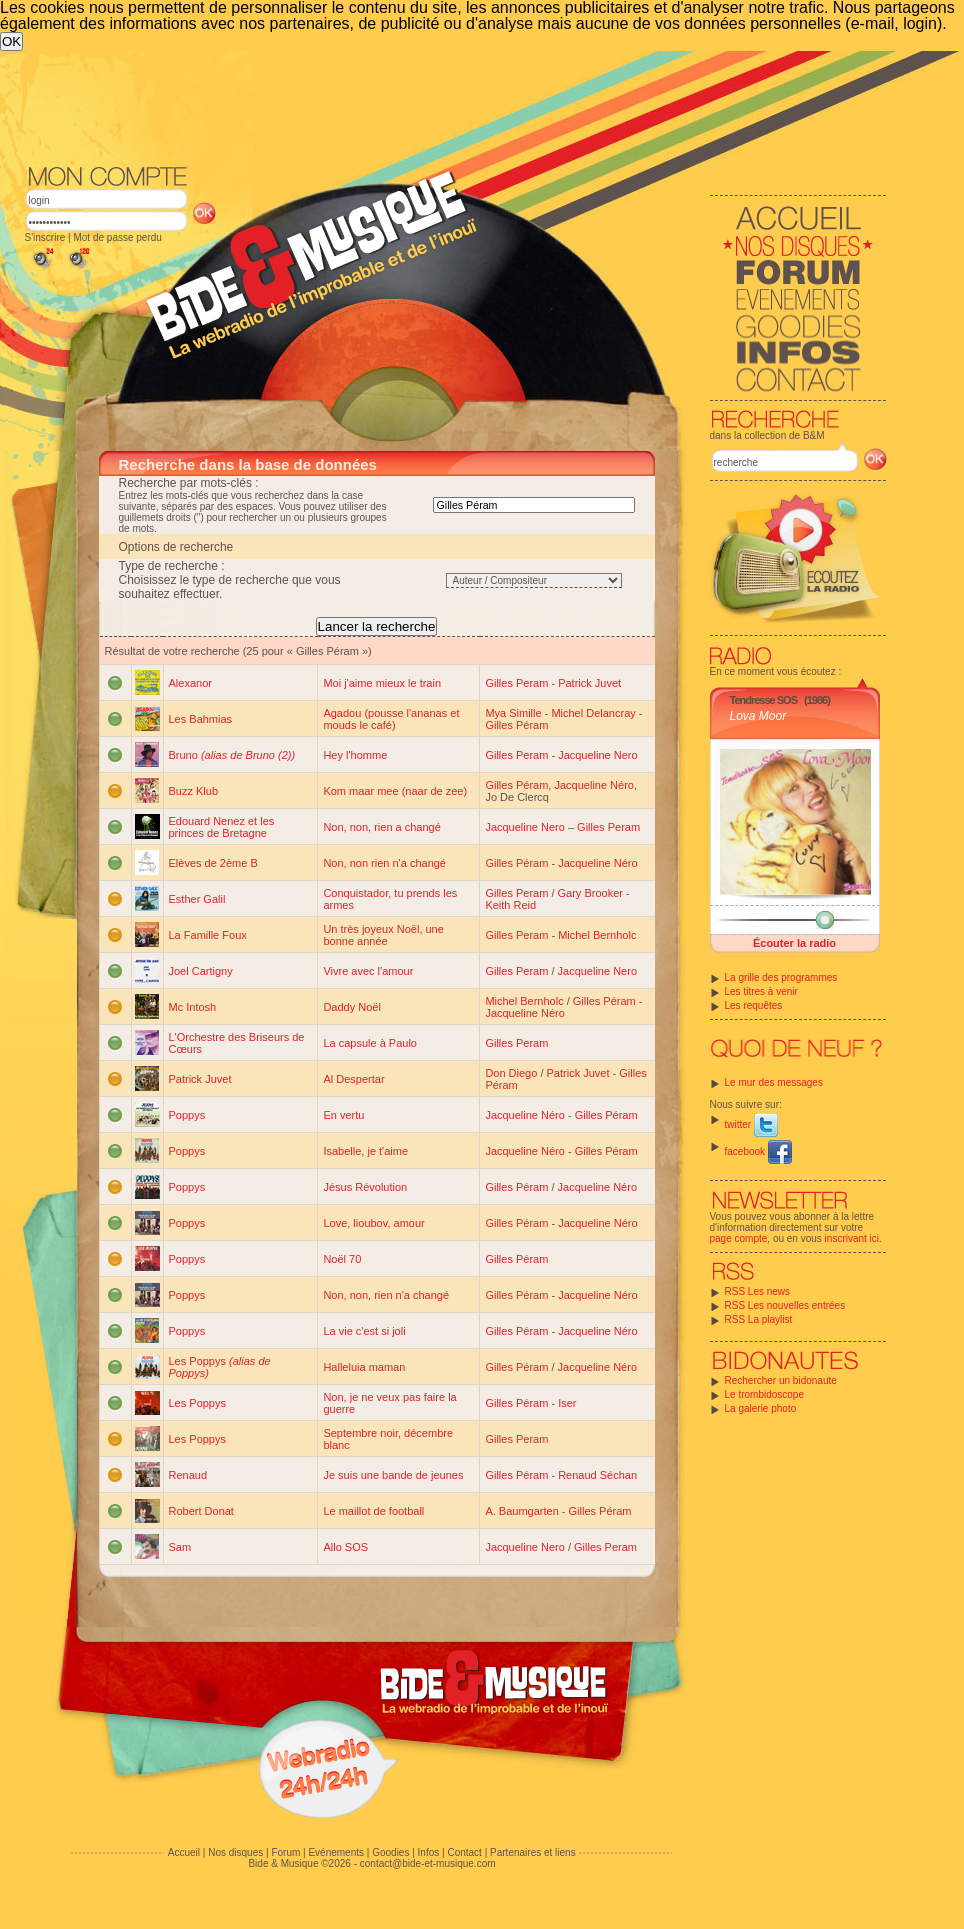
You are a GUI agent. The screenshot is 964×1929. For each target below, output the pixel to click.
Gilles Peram (516, 683)
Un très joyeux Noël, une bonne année (383, 935)
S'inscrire (45, 237)
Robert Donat (201, 1511)
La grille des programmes (781, 977)
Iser (567, 1403)
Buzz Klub (194, 791)
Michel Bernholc (597, 935)
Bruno (232, 755)
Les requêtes (754, 1005)
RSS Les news (758, 1291)
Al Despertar (353, 1079)
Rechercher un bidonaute (781, 1380)
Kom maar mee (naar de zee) (395, 791)
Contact (464, 1852)
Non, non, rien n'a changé (386, 1295)
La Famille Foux (208, 935)
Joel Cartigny (201, 971)
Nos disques (235, 1852)
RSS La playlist (759, 1319)
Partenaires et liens (533, 1852)
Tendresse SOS (764, 700)
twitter (751, 1124)
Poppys (187, 1115)
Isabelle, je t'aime (365, 1151)
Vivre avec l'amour (368, 971)
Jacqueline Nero (598, 755)
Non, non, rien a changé (381, 827)
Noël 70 (342, 1259)
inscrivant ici (852, 1238)
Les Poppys (197, 1403)
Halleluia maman (364, 1367)
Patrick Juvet (589, 683)
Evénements (336, 1852)
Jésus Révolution (365, 1187)
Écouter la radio (794, 943)
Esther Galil (197, 899)
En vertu (343, 1115)
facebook (758, 1151)
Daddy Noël (351, 1007)
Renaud (188, 1475)
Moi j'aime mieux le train (382, 683)
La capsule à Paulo (370, 1043)
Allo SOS (345, 1547)
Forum (285, 1852)
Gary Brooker (590, 893)
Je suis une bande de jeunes (393, 1475)
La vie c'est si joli (364, 1331)
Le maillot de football (373, 1511)
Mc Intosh (193, 1007)
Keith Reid (510, 905)
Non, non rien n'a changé (384, 863)
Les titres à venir (761, 991)
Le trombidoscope (765, 1394)
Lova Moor (758, 716)
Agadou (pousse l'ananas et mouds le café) (391, 719)
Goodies (390, 1852)
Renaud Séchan (597, 1475)
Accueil (184, 1852)
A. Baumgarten (521, 1511)
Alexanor (190, 683)
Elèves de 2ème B (213, 863)
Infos (429, 1852)
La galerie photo (761, 1408)
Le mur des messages (774, 1082)
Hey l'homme (355, 755)
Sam (180, 1547)
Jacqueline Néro (594, 785)
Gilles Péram (516, 725)
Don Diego (511, 1073)
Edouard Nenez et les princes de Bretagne (222, 827)
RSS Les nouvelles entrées (785, 1305)
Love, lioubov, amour (373, 1223)
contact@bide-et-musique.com (428, 1863)
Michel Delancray (593, 713)
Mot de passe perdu (117, 237)
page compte (739, 1238)
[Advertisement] (456, 106)
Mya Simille (513, 713)
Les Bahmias (201, 719)
